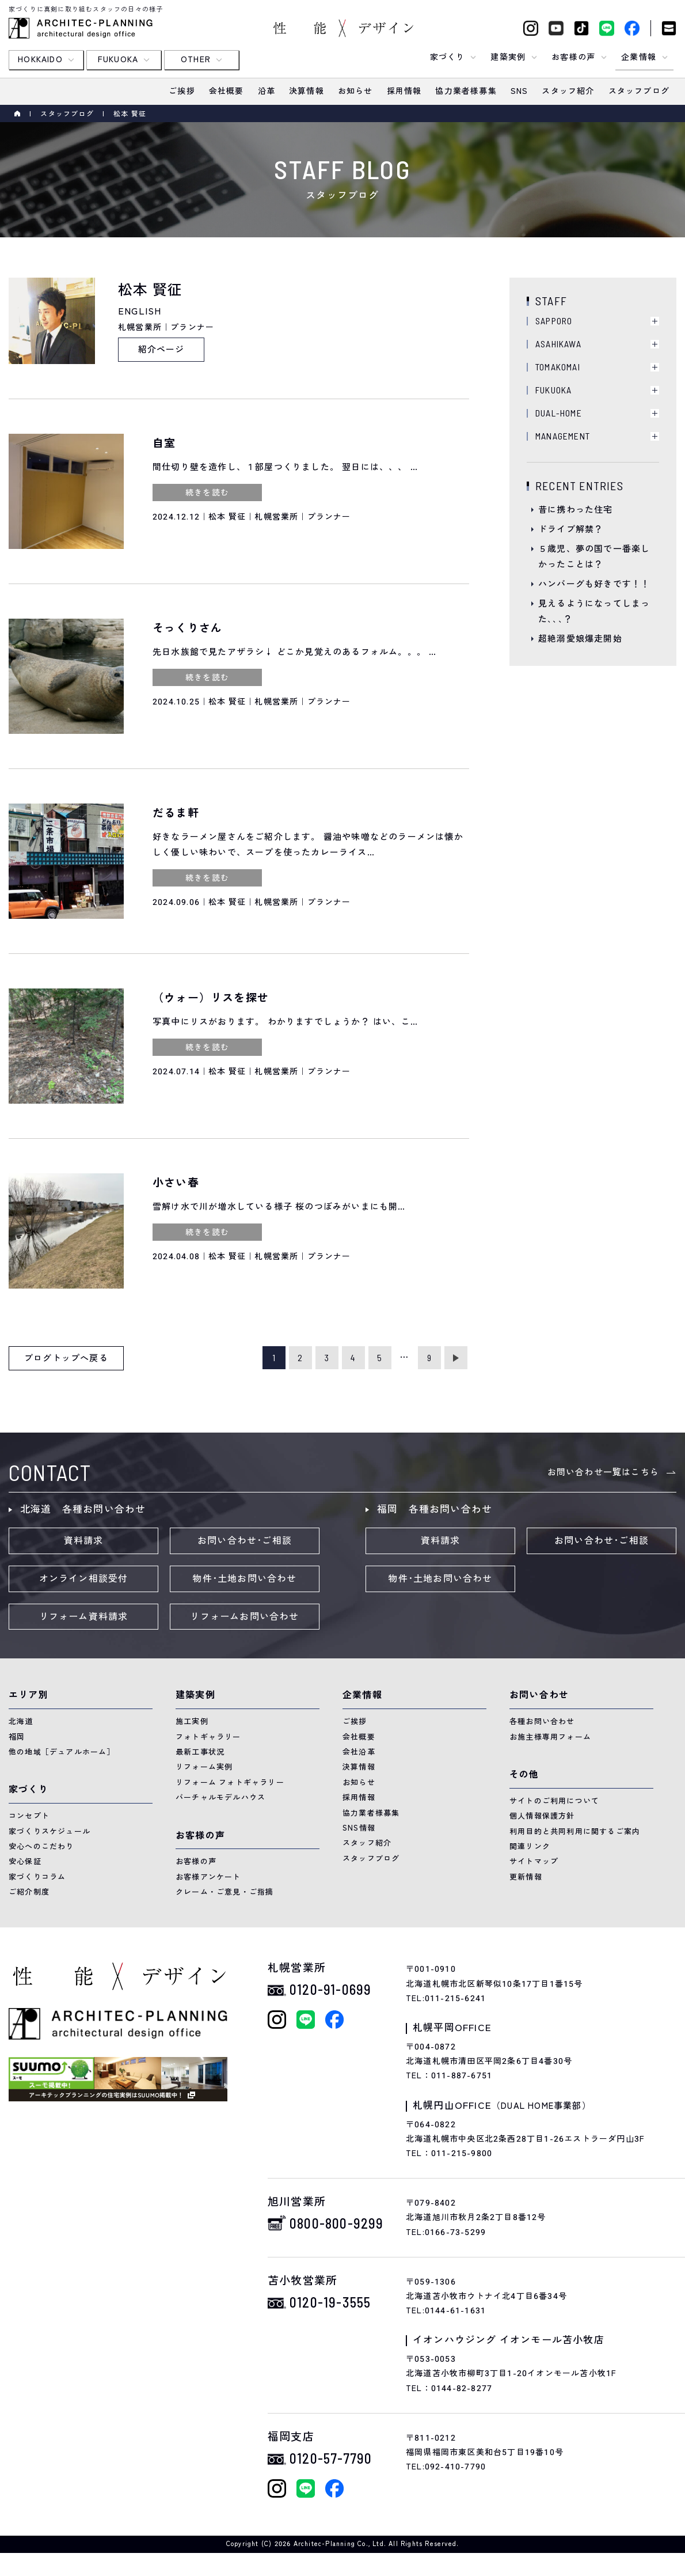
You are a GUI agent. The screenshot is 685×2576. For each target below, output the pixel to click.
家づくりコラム (37, 1877)
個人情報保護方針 (542, 1815)
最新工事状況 (200, 1752)
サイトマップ (533, 1861)
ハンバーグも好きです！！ (594, 584)
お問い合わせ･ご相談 (244, 1541)
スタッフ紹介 (366, 1843)
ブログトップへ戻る (66, 1358)
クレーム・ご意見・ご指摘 (224, 1891)
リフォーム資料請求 (83, 1617)
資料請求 (84, 1541)
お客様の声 (196, 1861)
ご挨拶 (354, 1721)
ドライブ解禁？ (570, 529)
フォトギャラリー (208, 1737)
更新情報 (525, 1877)
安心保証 (25, 1861)
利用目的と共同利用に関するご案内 (574, 1831)
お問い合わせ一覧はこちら (603, 1472)
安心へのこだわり (41, 1846)
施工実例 (192, 1721)
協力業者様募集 (370, 1813)
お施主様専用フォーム (550, 1737)
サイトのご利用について (554, 1800)
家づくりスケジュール (49, 1831)
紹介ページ (161, 349)
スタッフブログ (66, 114)
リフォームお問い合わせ (244, 1617)
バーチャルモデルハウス (220, 1797)
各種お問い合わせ (542, 1721)
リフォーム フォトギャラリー (230, 1782)
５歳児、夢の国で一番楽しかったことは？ (594, 557)
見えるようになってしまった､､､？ (594, 611)
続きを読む (207, 493)
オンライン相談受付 (83, 1579)
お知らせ (358, 1782)
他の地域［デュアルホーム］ (62, 1752)
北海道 (21, 1721)
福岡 (17, 1737)
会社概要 (358, 1737)
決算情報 (358, 1766)
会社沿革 (358, 1752)
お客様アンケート (208, 1877)
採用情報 (358, 1797)
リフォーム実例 (204, 1766)
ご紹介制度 (29, 1891)
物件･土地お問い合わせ (244, 1579)
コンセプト (29, 1815)
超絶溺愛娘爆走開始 (580, 638)
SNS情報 (358, 1828)
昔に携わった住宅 (575, 509)
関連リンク (529, 1846)
